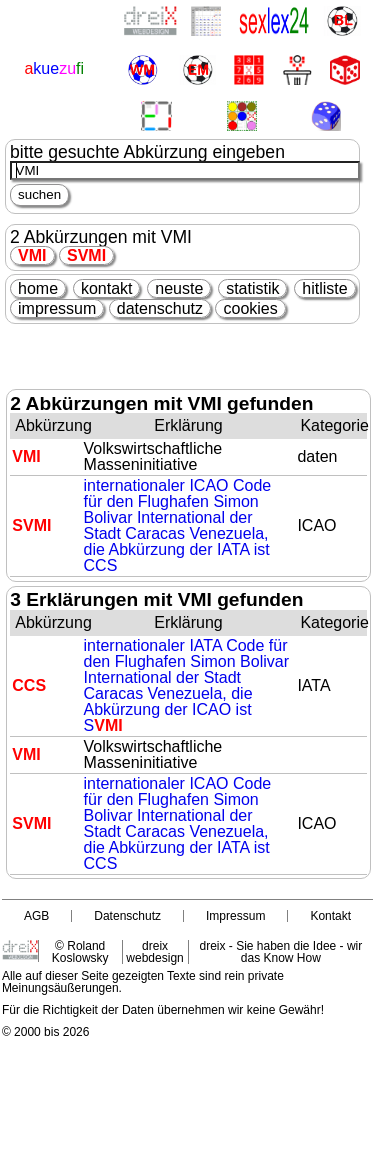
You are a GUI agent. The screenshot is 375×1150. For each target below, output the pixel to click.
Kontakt (330, 916)
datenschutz (160, 308)
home (38, 288)
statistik (252, 288)
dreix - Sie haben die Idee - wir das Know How (280, 952)
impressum (57, 308)
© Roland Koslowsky (80, 952)
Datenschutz (127, 916)
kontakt (107, 288)
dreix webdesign (154, 952)
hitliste (324, 288)
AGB (36, 916)
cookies (250, 308)
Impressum (235, 916)
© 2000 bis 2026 (46, 1032)
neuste (179, 288)
